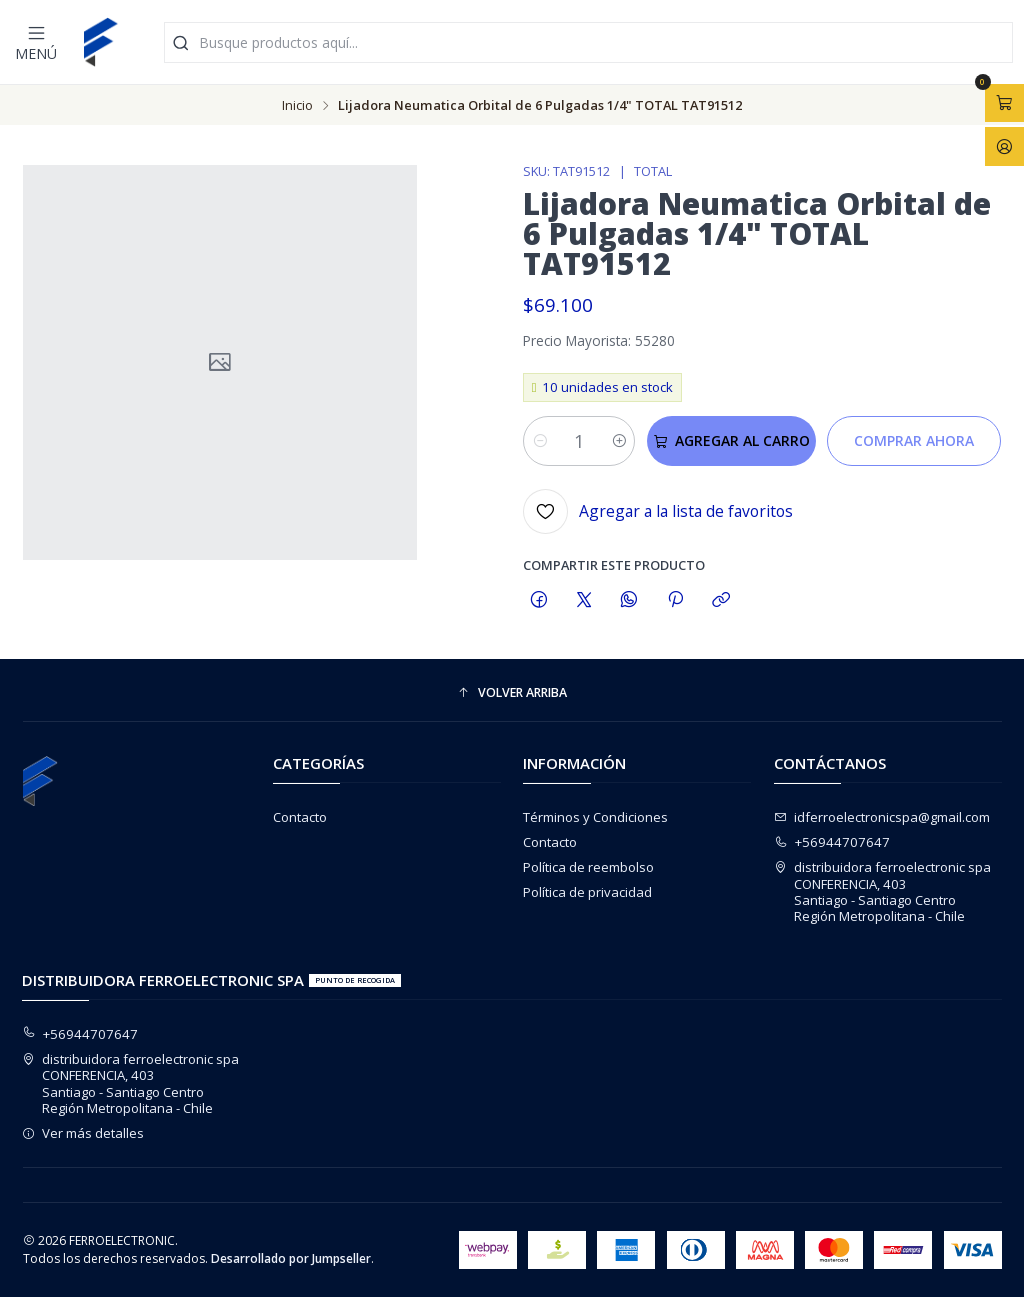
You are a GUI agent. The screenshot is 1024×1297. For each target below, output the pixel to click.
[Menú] (36, 42)
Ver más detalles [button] (83, 1133)
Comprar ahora (914, 440)
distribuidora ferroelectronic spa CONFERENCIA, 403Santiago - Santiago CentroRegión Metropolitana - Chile (883, 891)
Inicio (297, 105)
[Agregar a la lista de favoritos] (658, 511)
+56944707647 (832, 842)
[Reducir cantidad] (539, 441)
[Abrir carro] (1004, 103)
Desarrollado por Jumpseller (291, 1258)
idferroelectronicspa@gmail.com (882, 817)
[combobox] (588, 42)
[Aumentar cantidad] (618, 441)
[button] (512, 692)
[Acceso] (1004, 146)
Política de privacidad (587, 892)
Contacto (300, 817)
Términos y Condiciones (595, 817)
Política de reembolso (588, 867)
